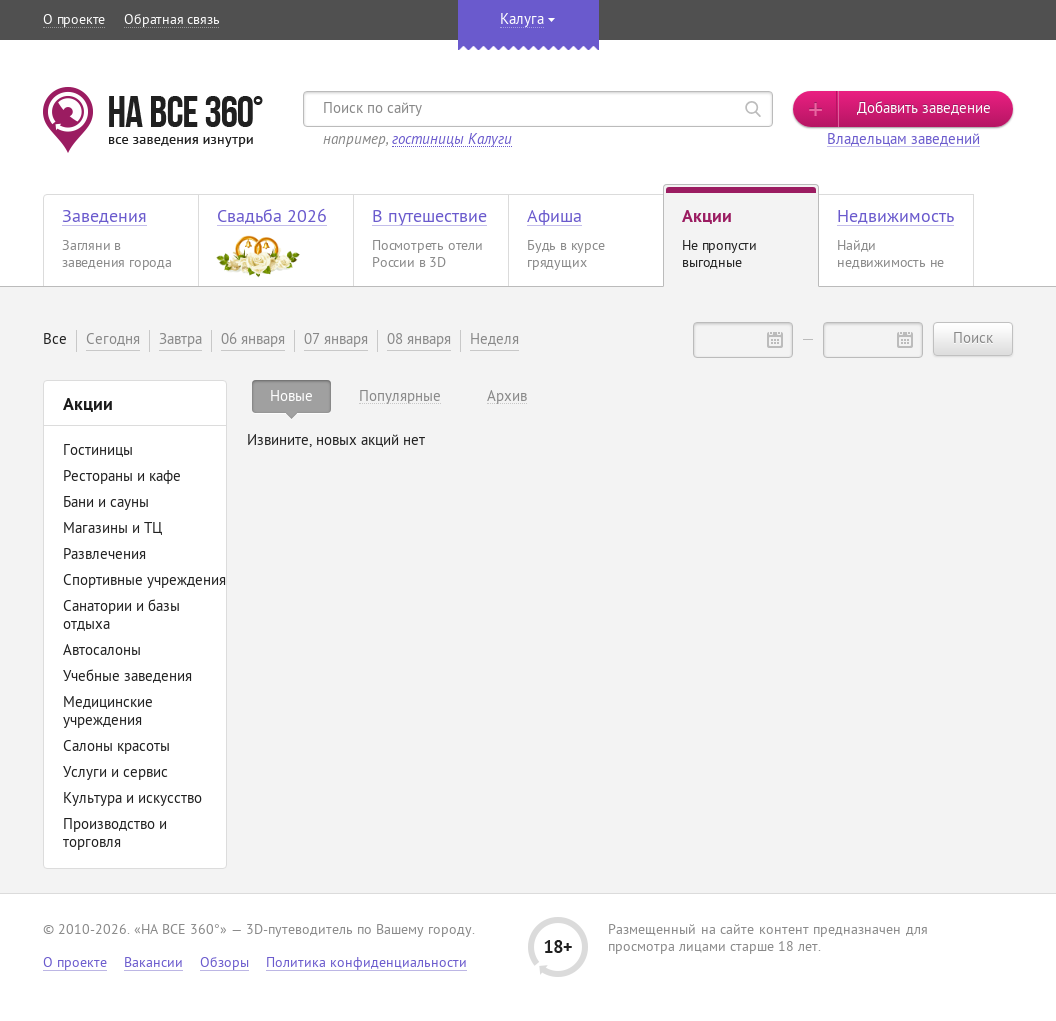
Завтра (180, 340)
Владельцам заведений (903, 140)
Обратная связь (171, 20)
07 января (336, 340)
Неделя (494, 340)
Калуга (522, 20)
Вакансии (153, 963)
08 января (419, 340)
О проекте (74, 20)
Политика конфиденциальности (366, 963)
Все (55, 340)
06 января (253, 340)
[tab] (291, 396)
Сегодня (113, 340)
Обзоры (224, 963)
